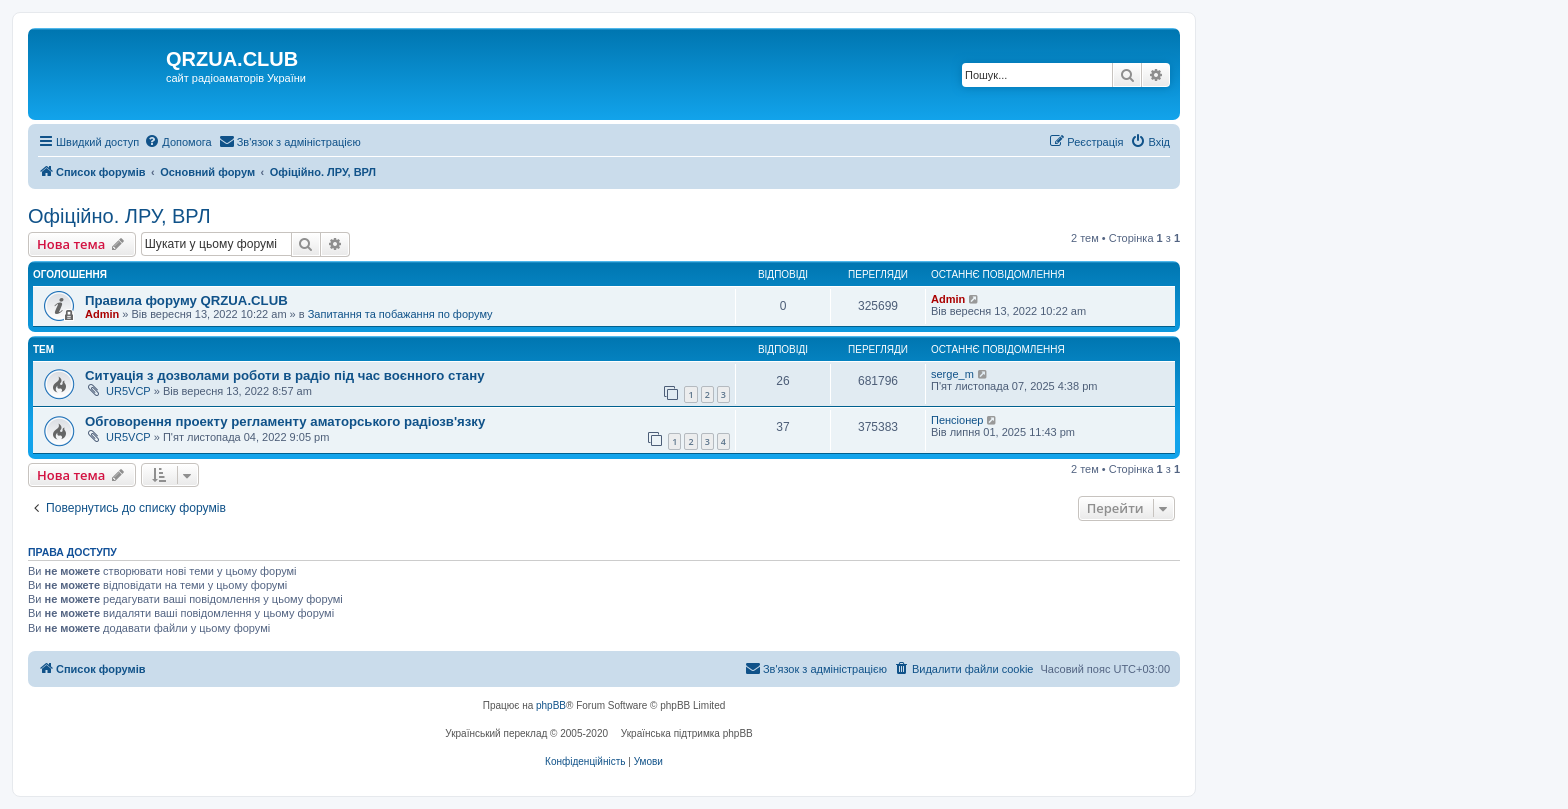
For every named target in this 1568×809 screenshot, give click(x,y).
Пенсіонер (957, 420)
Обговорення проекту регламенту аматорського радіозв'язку (285, 421)
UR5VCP (128, 391)
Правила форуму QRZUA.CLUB (186, 300)
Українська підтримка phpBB (687, 733)
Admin (102, 314)
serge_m (952, 374)
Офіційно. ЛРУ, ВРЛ (119, 216)
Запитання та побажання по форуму (400, 314)
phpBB (551, 705)
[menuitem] (177, 142)
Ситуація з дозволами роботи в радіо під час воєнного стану (284, 375)
